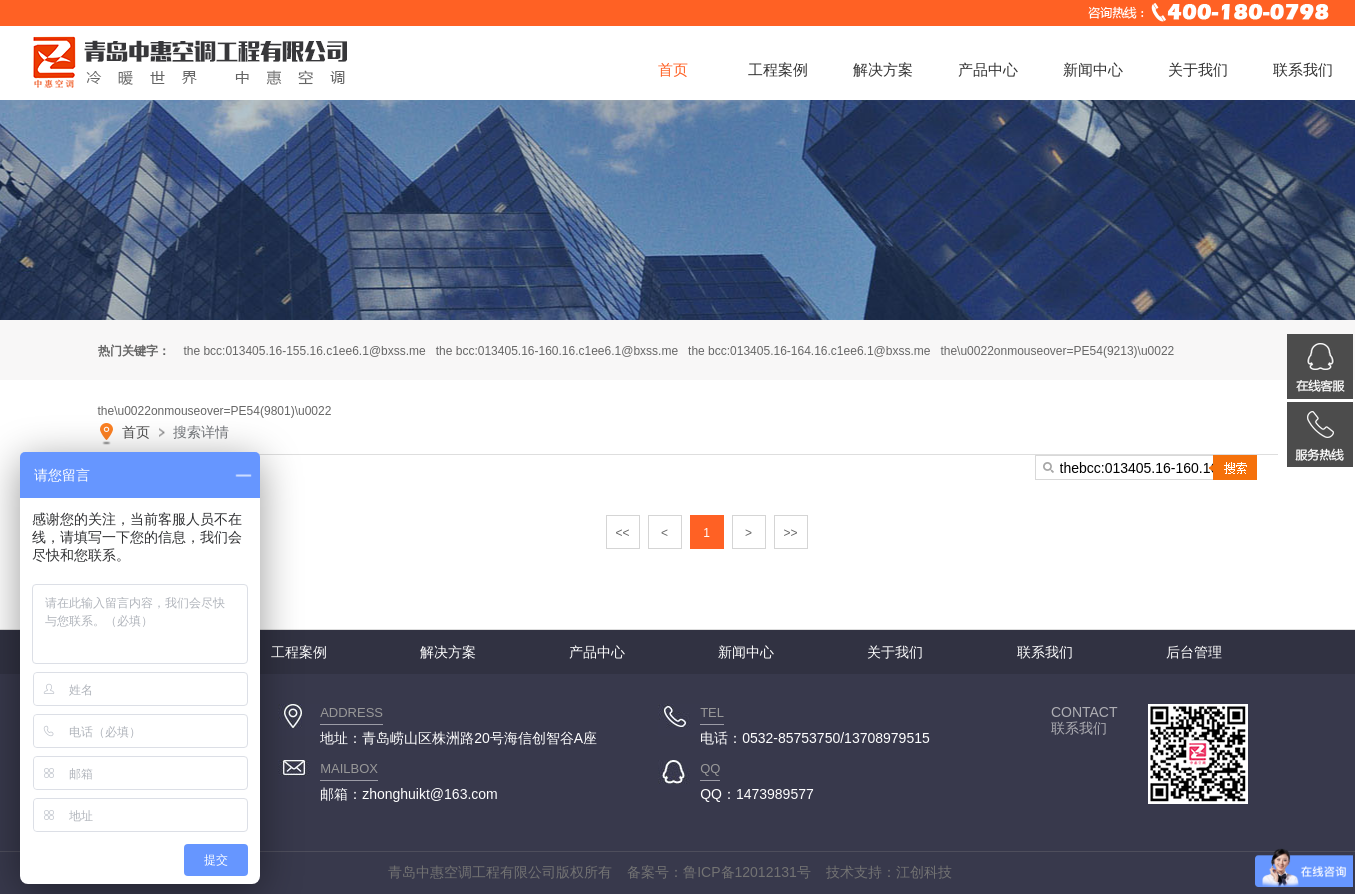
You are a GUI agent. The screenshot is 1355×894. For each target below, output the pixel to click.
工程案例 (778, 69)
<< (622, 533)
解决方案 (883, 69)
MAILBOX (349, 768)
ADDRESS (351, 712)
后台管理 (1194, 652)
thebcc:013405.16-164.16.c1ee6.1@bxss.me (809, 351)
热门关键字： (134, 351)
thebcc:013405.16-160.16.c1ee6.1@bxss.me (557, 351)
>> (790, 533)
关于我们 (1198, 69)
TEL (712, 712)
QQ (710, 768)
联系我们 (1303, 69)
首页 (673, 69)
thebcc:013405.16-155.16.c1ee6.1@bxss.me (304, 351)
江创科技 (924, 872)
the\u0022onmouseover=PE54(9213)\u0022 (1057, 351)
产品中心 (988, 69)
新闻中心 (1093, 69)
